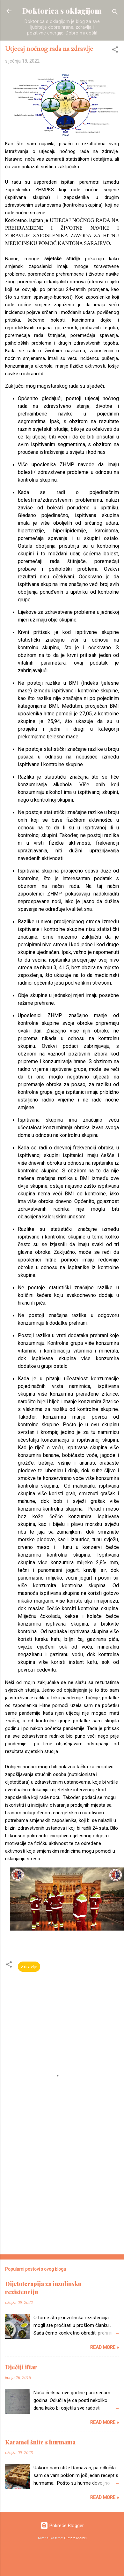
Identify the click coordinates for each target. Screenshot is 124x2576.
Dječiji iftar (21, 2367)
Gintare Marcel (75, 2538)
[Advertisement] (60, 2184)
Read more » (104, 2347)
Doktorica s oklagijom (62, 11)
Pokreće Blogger (62, 2525)
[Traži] (115, 13)
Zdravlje (29, 1967)
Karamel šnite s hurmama (40, 2442)
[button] (115, 51)
